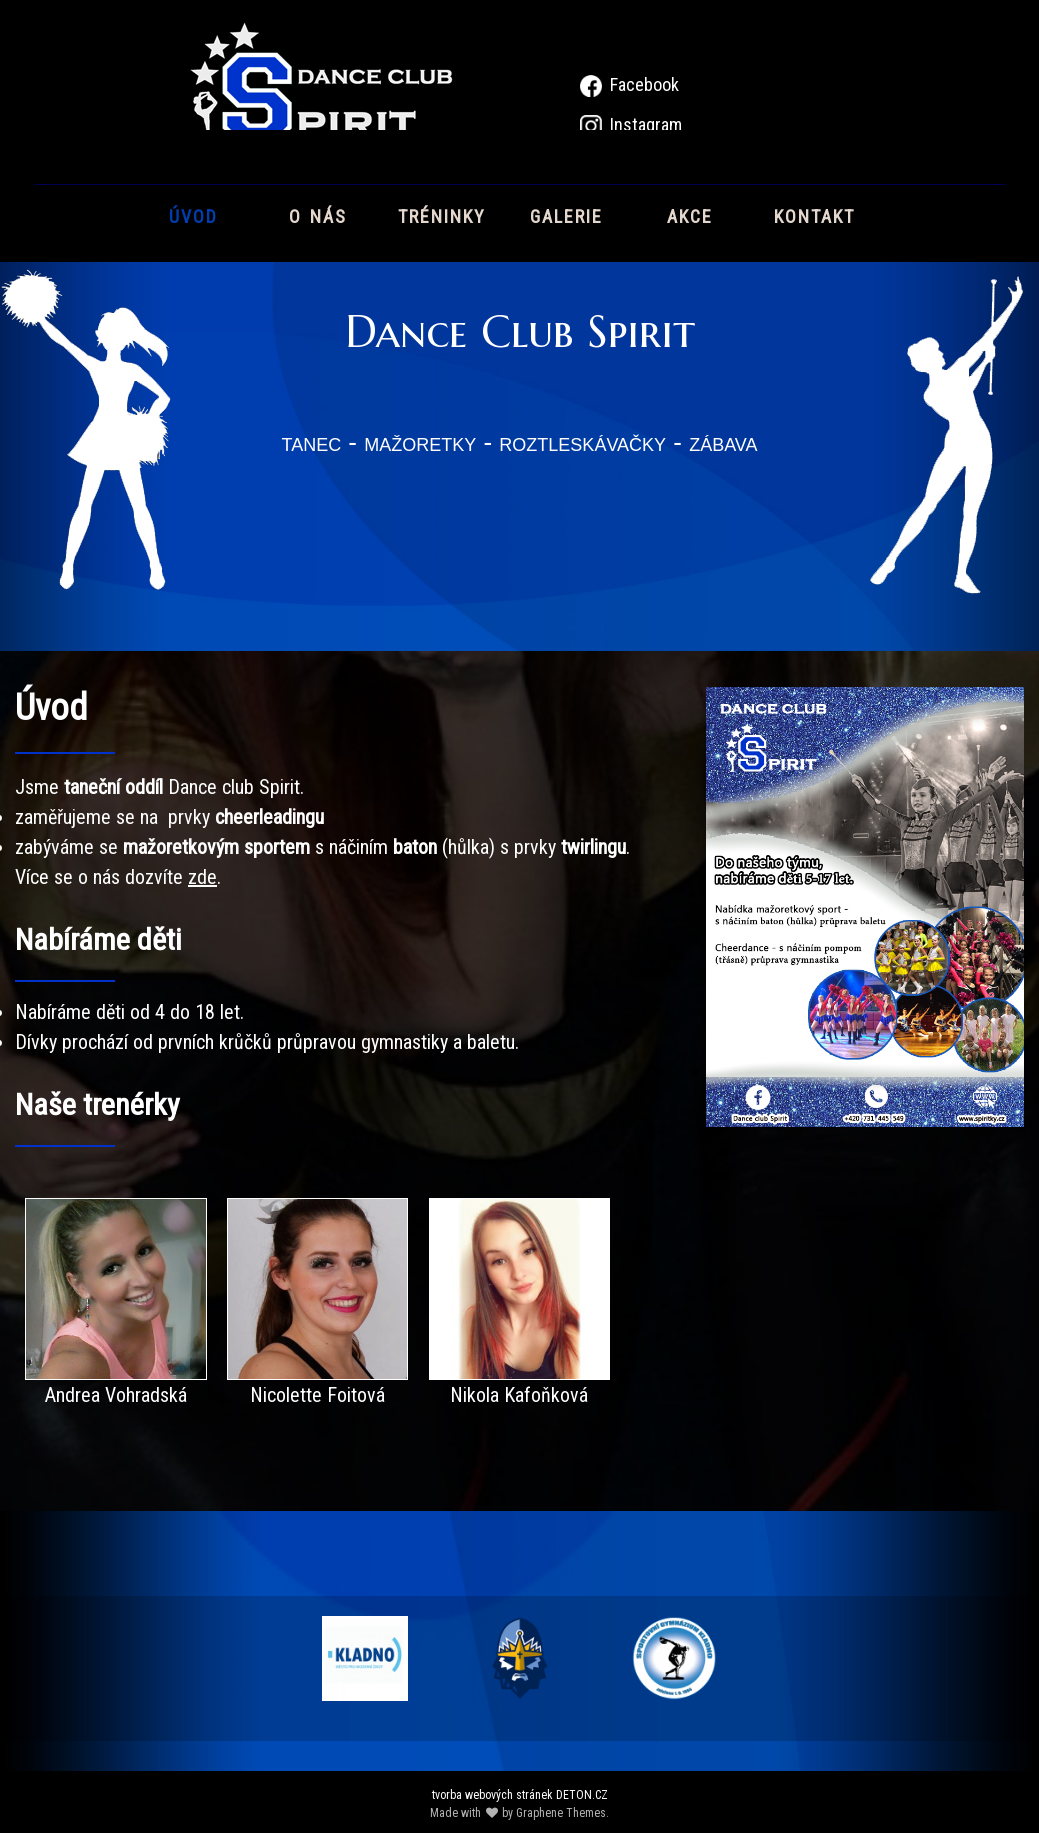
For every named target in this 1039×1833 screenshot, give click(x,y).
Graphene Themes (561, 1813)
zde (202, 877)
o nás (318, 214)
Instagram (646, 124)
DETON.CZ (582, 1795)
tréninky (442, 214)
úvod (193, 214)
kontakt (814, 214)
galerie (566, 214)
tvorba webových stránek (492, 1795)
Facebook (644, 84)
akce (690, 214)
